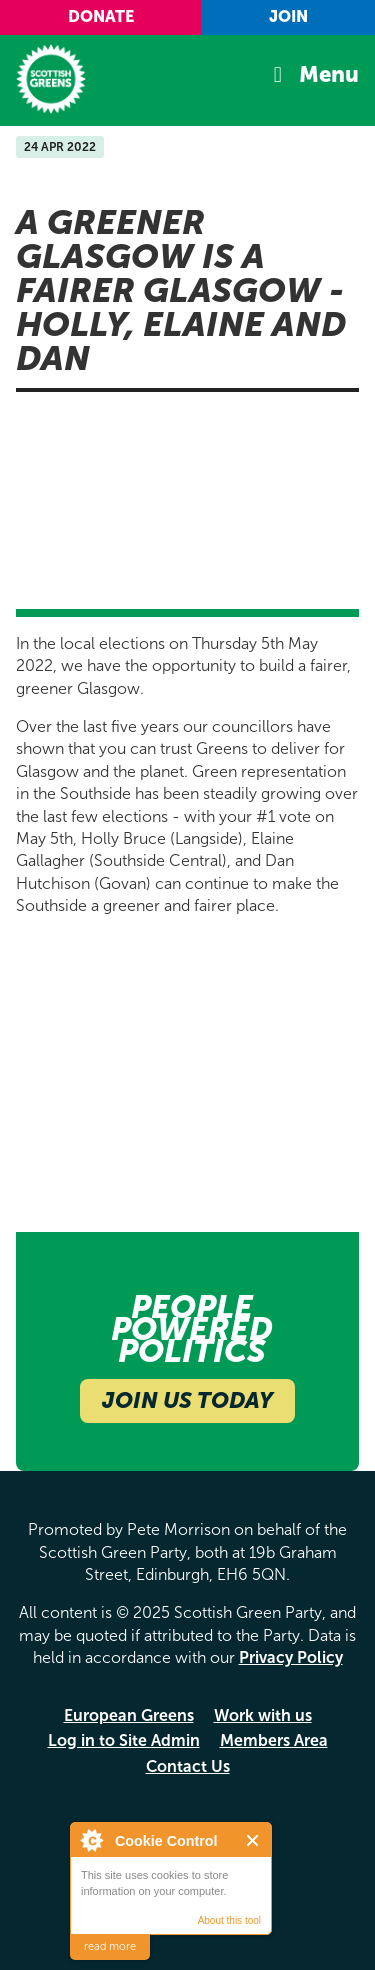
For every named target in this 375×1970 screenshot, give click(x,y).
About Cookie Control (91, 1840)
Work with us (263, 1715)
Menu (329, 75)
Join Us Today (187, 1400)
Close (253, 1840)
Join (288, 16)
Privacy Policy (291, 1657)
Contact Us (188, 1766)
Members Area (274, 1740)
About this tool (229, 1920)
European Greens (129, 1715)
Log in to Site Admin (124, 1740)
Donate (101, 16)
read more (110, 1946)
